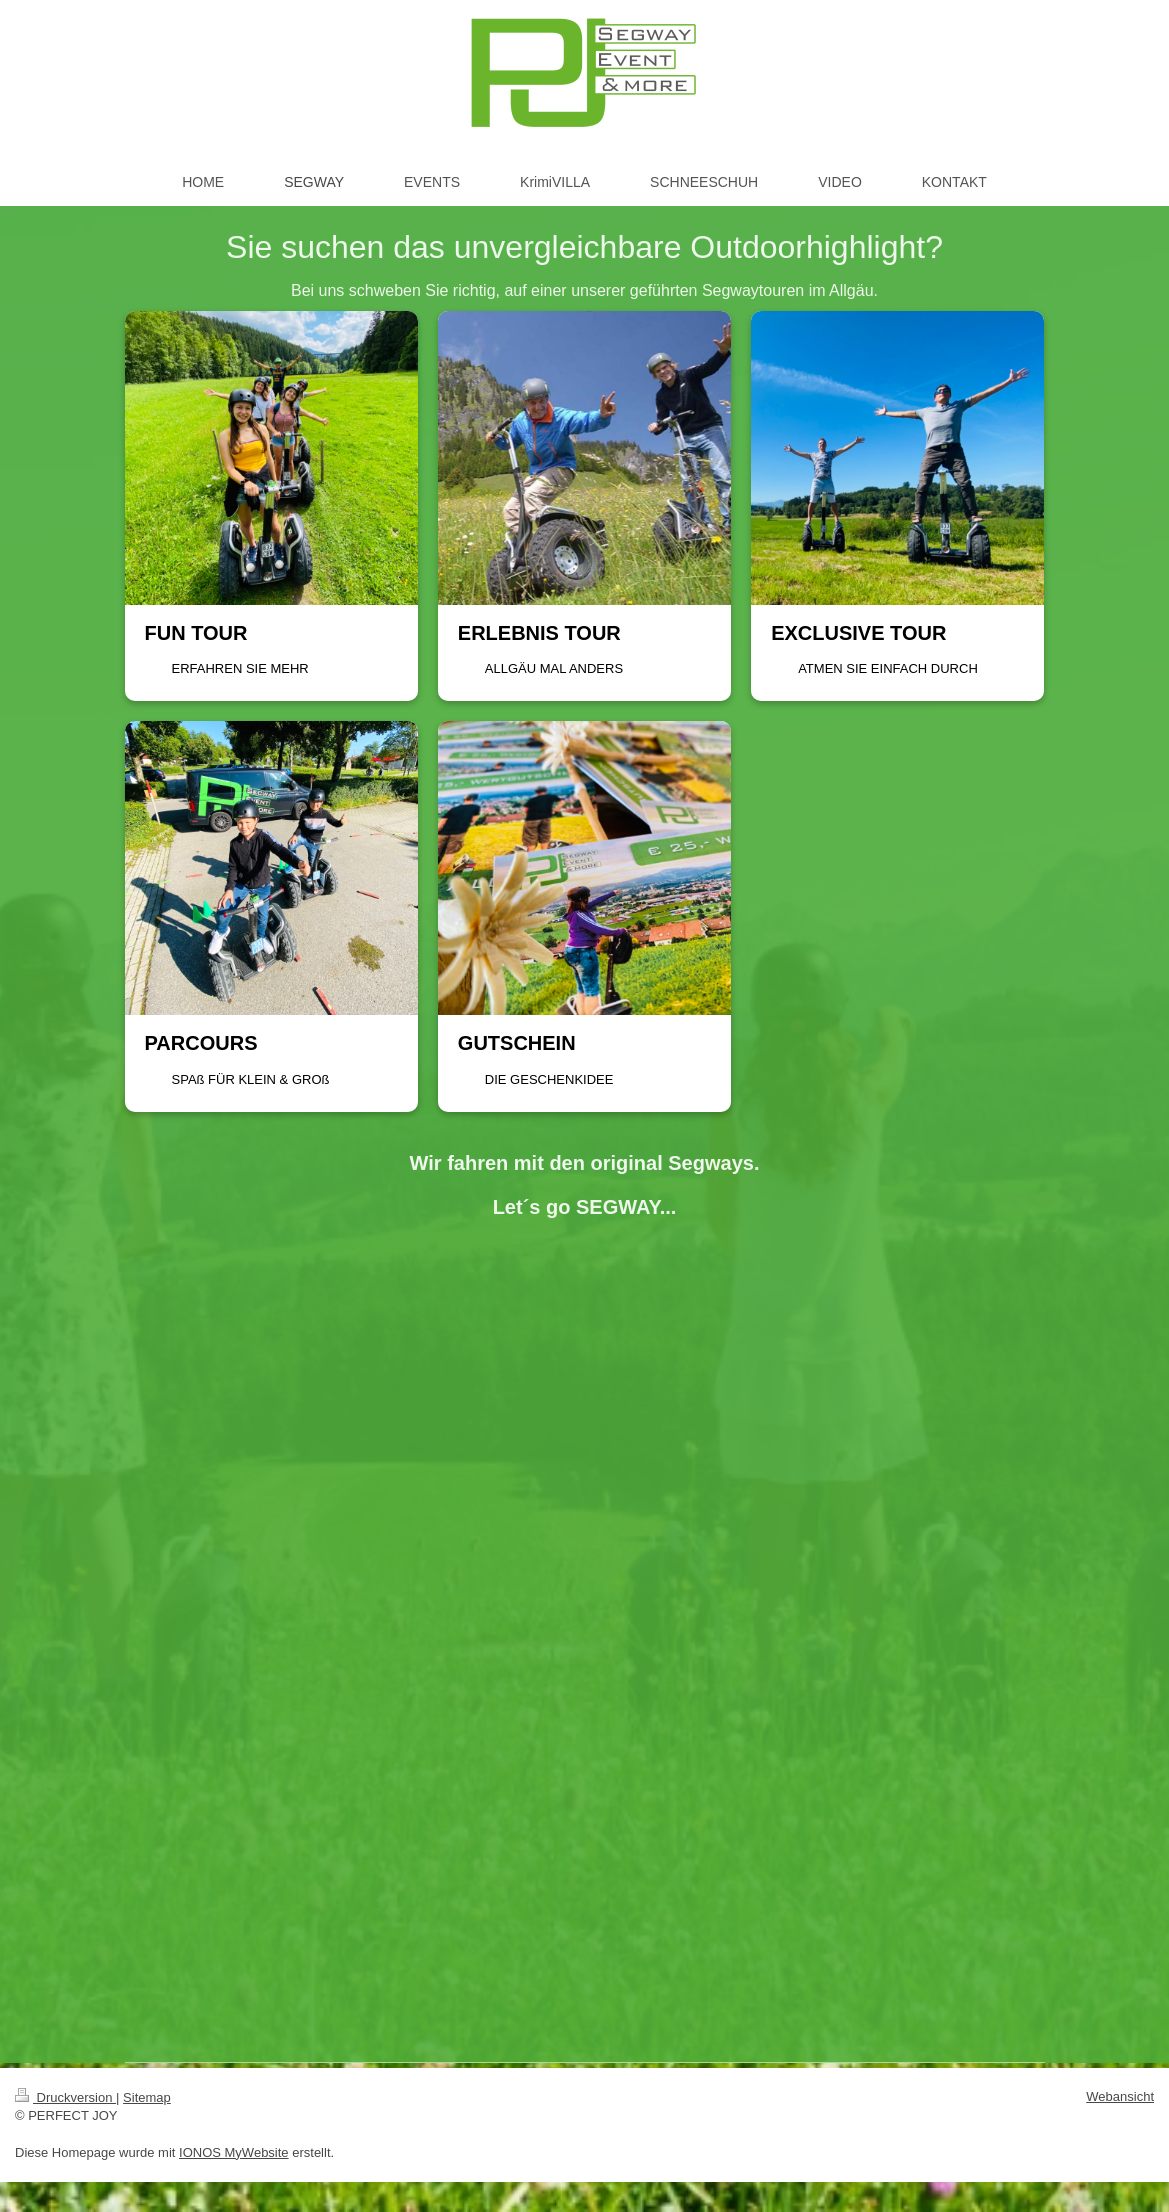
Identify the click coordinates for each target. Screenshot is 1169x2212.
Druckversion (65, 2097)
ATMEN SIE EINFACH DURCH (888, 668)
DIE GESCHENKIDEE (549, 1079)
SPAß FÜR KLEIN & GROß (251, 1079)
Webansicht (1120, 2096)
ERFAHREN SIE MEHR (240, 668)
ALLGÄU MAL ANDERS (554, 668)
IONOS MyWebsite (234, 2152)
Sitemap (147, 2097)
